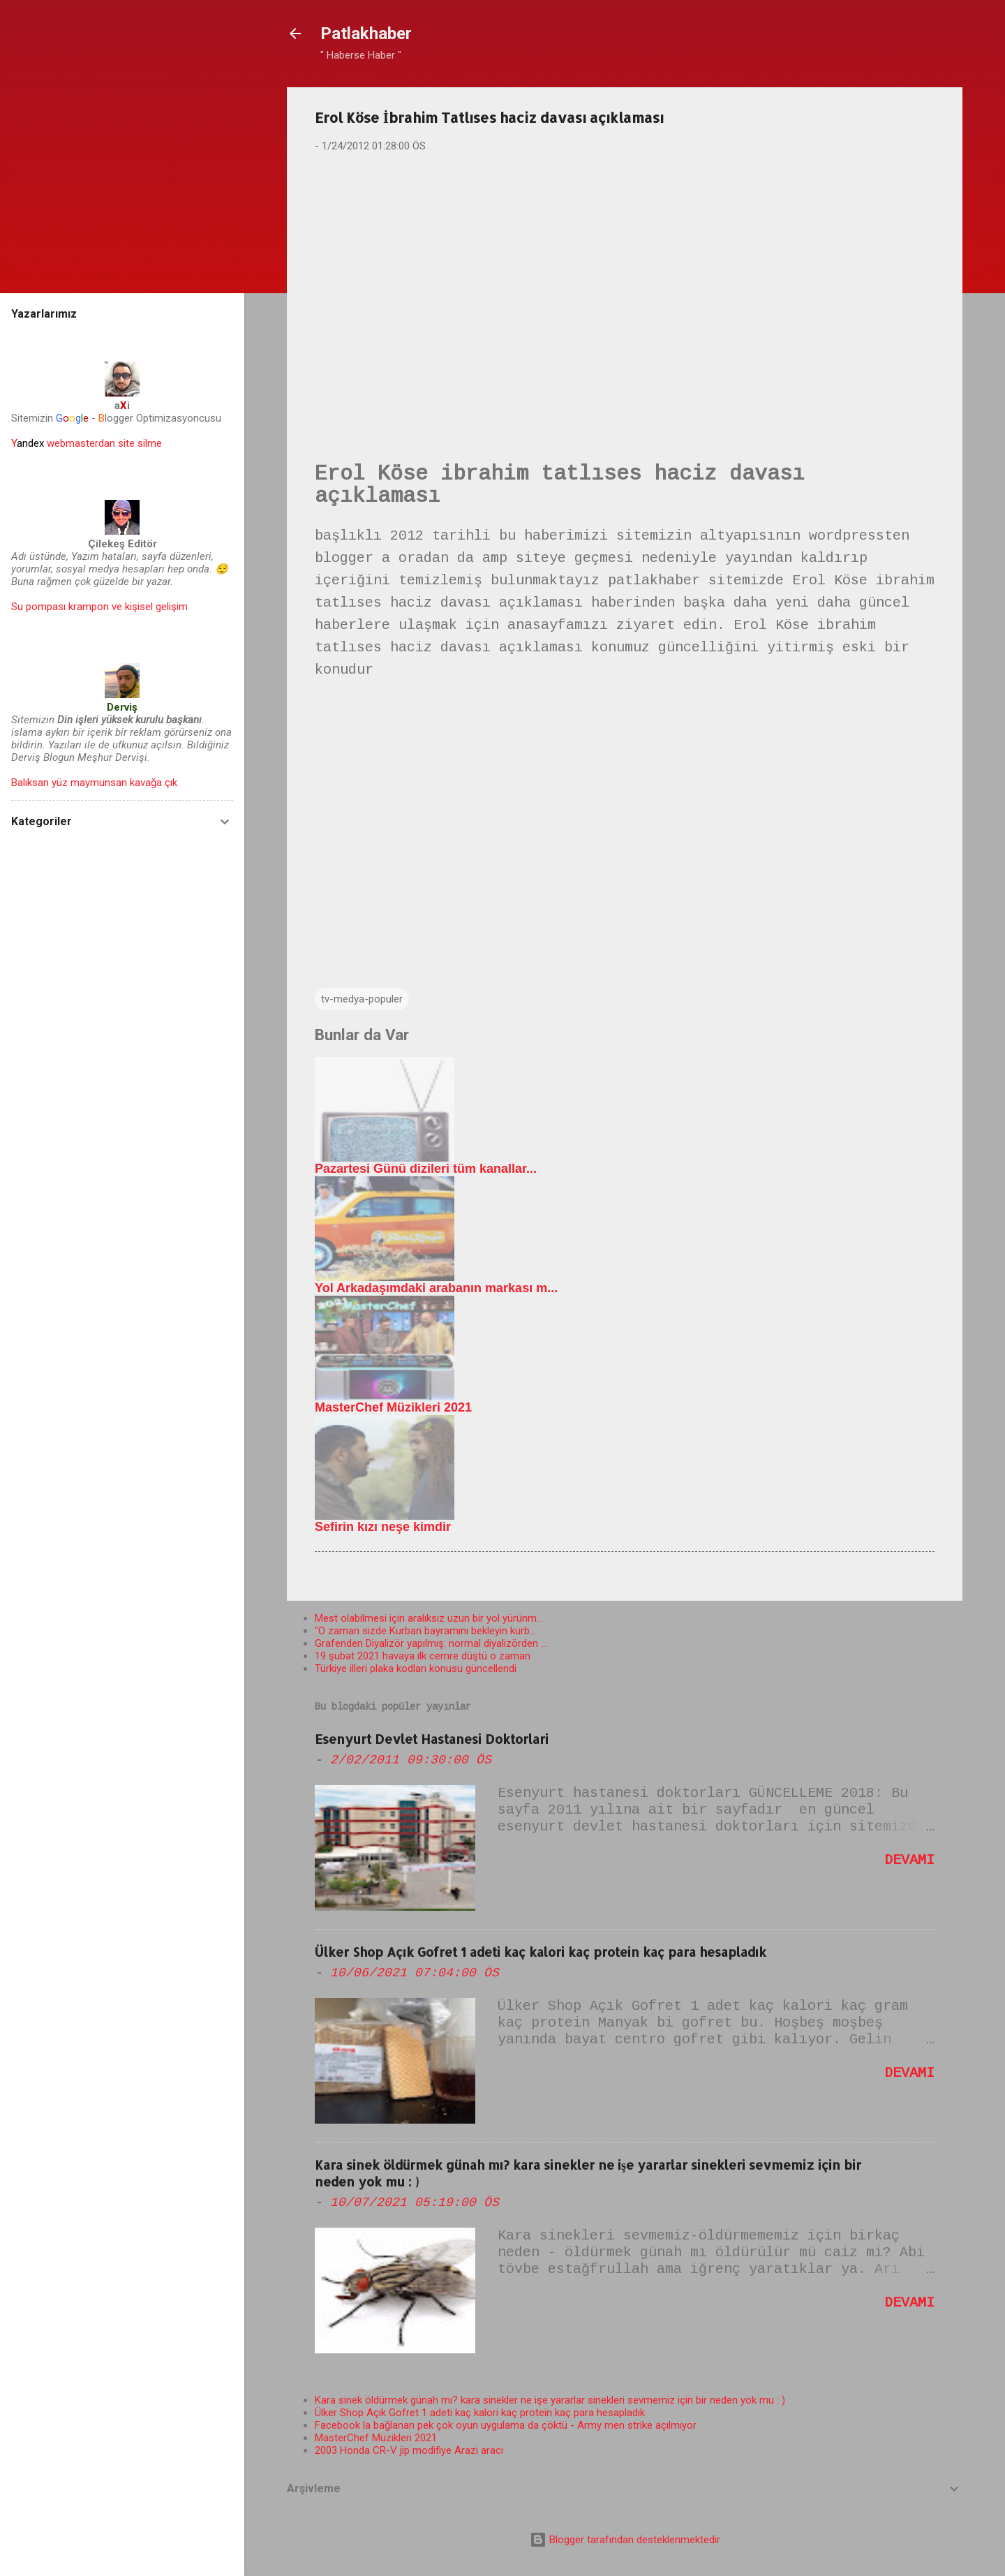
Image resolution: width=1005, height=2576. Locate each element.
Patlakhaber (366, 33)
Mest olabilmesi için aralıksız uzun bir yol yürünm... (429, 1618)
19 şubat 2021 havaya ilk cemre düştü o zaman (422, 1656)
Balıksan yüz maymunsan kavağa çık (94, 782)
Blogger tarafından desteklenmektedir (625, 2539)
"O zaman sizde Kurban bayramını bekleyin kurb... (425, 1630)
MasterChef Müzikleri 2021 (376, 2437)
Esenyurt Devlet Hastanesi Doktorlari (432, 1739)
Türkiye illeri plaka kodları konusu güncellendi (415, 1668)
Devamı (909, 1860)
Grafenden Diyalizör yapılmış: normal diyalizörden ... (431, 1643)
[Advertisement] (624, 273)
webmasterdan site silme (86, 443)
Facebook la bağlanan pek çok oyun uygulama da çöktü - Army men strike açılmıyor (506, 2425)
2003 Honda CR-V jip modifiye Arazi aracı (409, 2450)
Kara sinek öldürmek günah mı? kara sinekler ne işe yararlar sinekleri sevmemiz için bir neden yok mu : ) (550, 2400)
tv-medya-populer (362, 999)
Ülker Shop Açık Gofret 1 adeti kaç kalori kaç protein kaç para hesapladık (540, 1952)
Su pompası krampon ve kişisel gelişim (99, 606)
